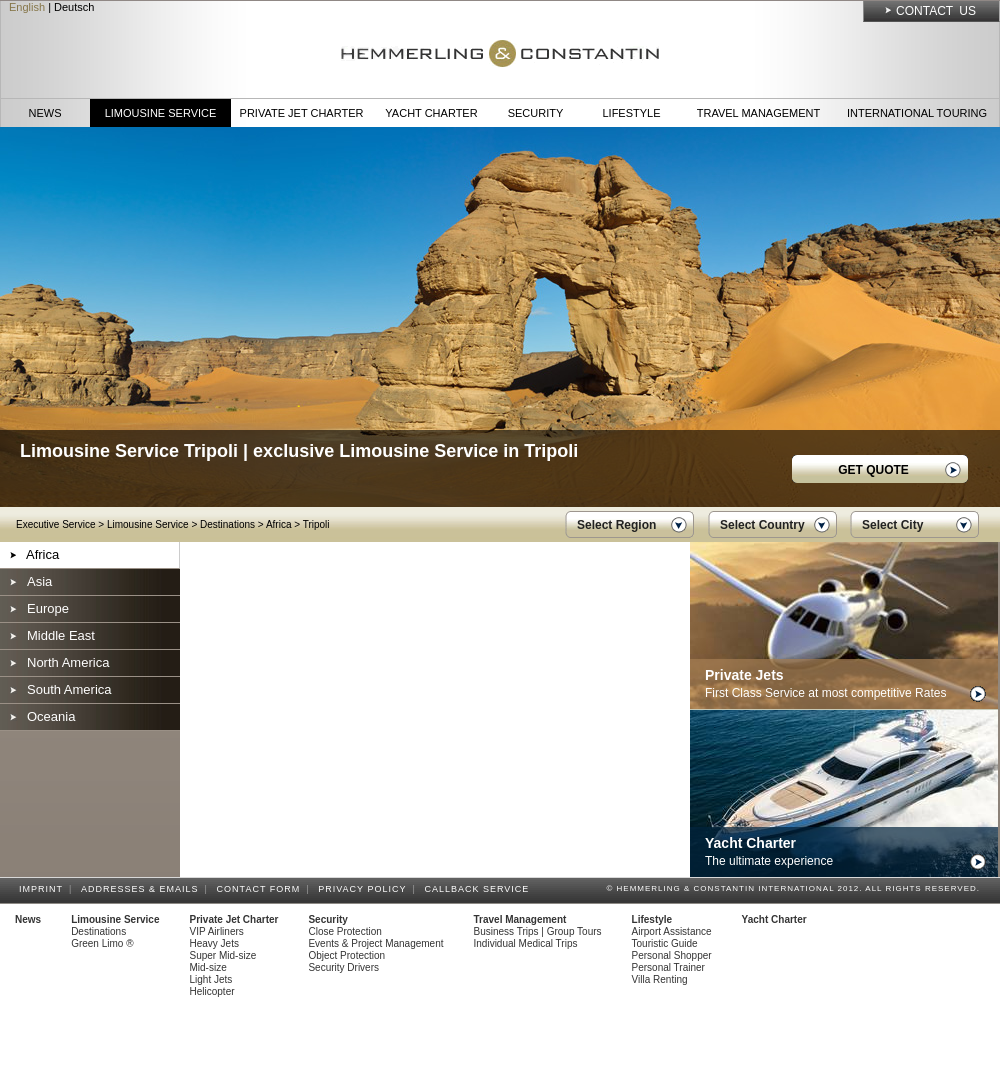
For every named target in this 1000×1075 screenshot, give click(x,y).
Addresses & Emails (143, 889)
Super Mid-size (223, 955)
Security (536, 113)
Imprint (44, 889)
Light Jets (211, 979)
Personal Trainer (668, 967)
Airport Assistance (672, 931)
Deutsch (74, 7)
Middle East (61, 635)
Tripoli (316, 524)
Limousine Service (161, 113)
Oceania (51, 716)
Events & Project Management (375, 943)
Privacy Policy (365, 889)
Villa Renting (660, 979)
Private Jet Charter (302, 113)
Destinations (227, 524)
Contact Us (936, 11)
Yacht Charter (431, 113)
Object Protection (346, 955)
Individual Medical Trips (526, 943)
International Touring (917, 113)
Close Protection (344, 931)
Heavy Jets (214, 943)
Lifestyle (631, 113)
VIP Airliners (217, 931)
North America (68, 662)
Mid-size (208, 967)
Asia (39, 581)
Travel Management (758, 113)
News (45, 113)
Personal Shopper (672, 955)
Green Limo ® (102, 943)
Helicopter (212, 991)
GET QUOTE (873, 470)
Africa (279, 524)
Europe (48, 608)
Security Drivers (343, 967)
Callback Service (479, 889)
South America (69, 689)
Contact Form (262, 889)
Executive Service (55, 524)
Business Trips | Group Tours (538, 931)
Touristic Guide (665, 943)
